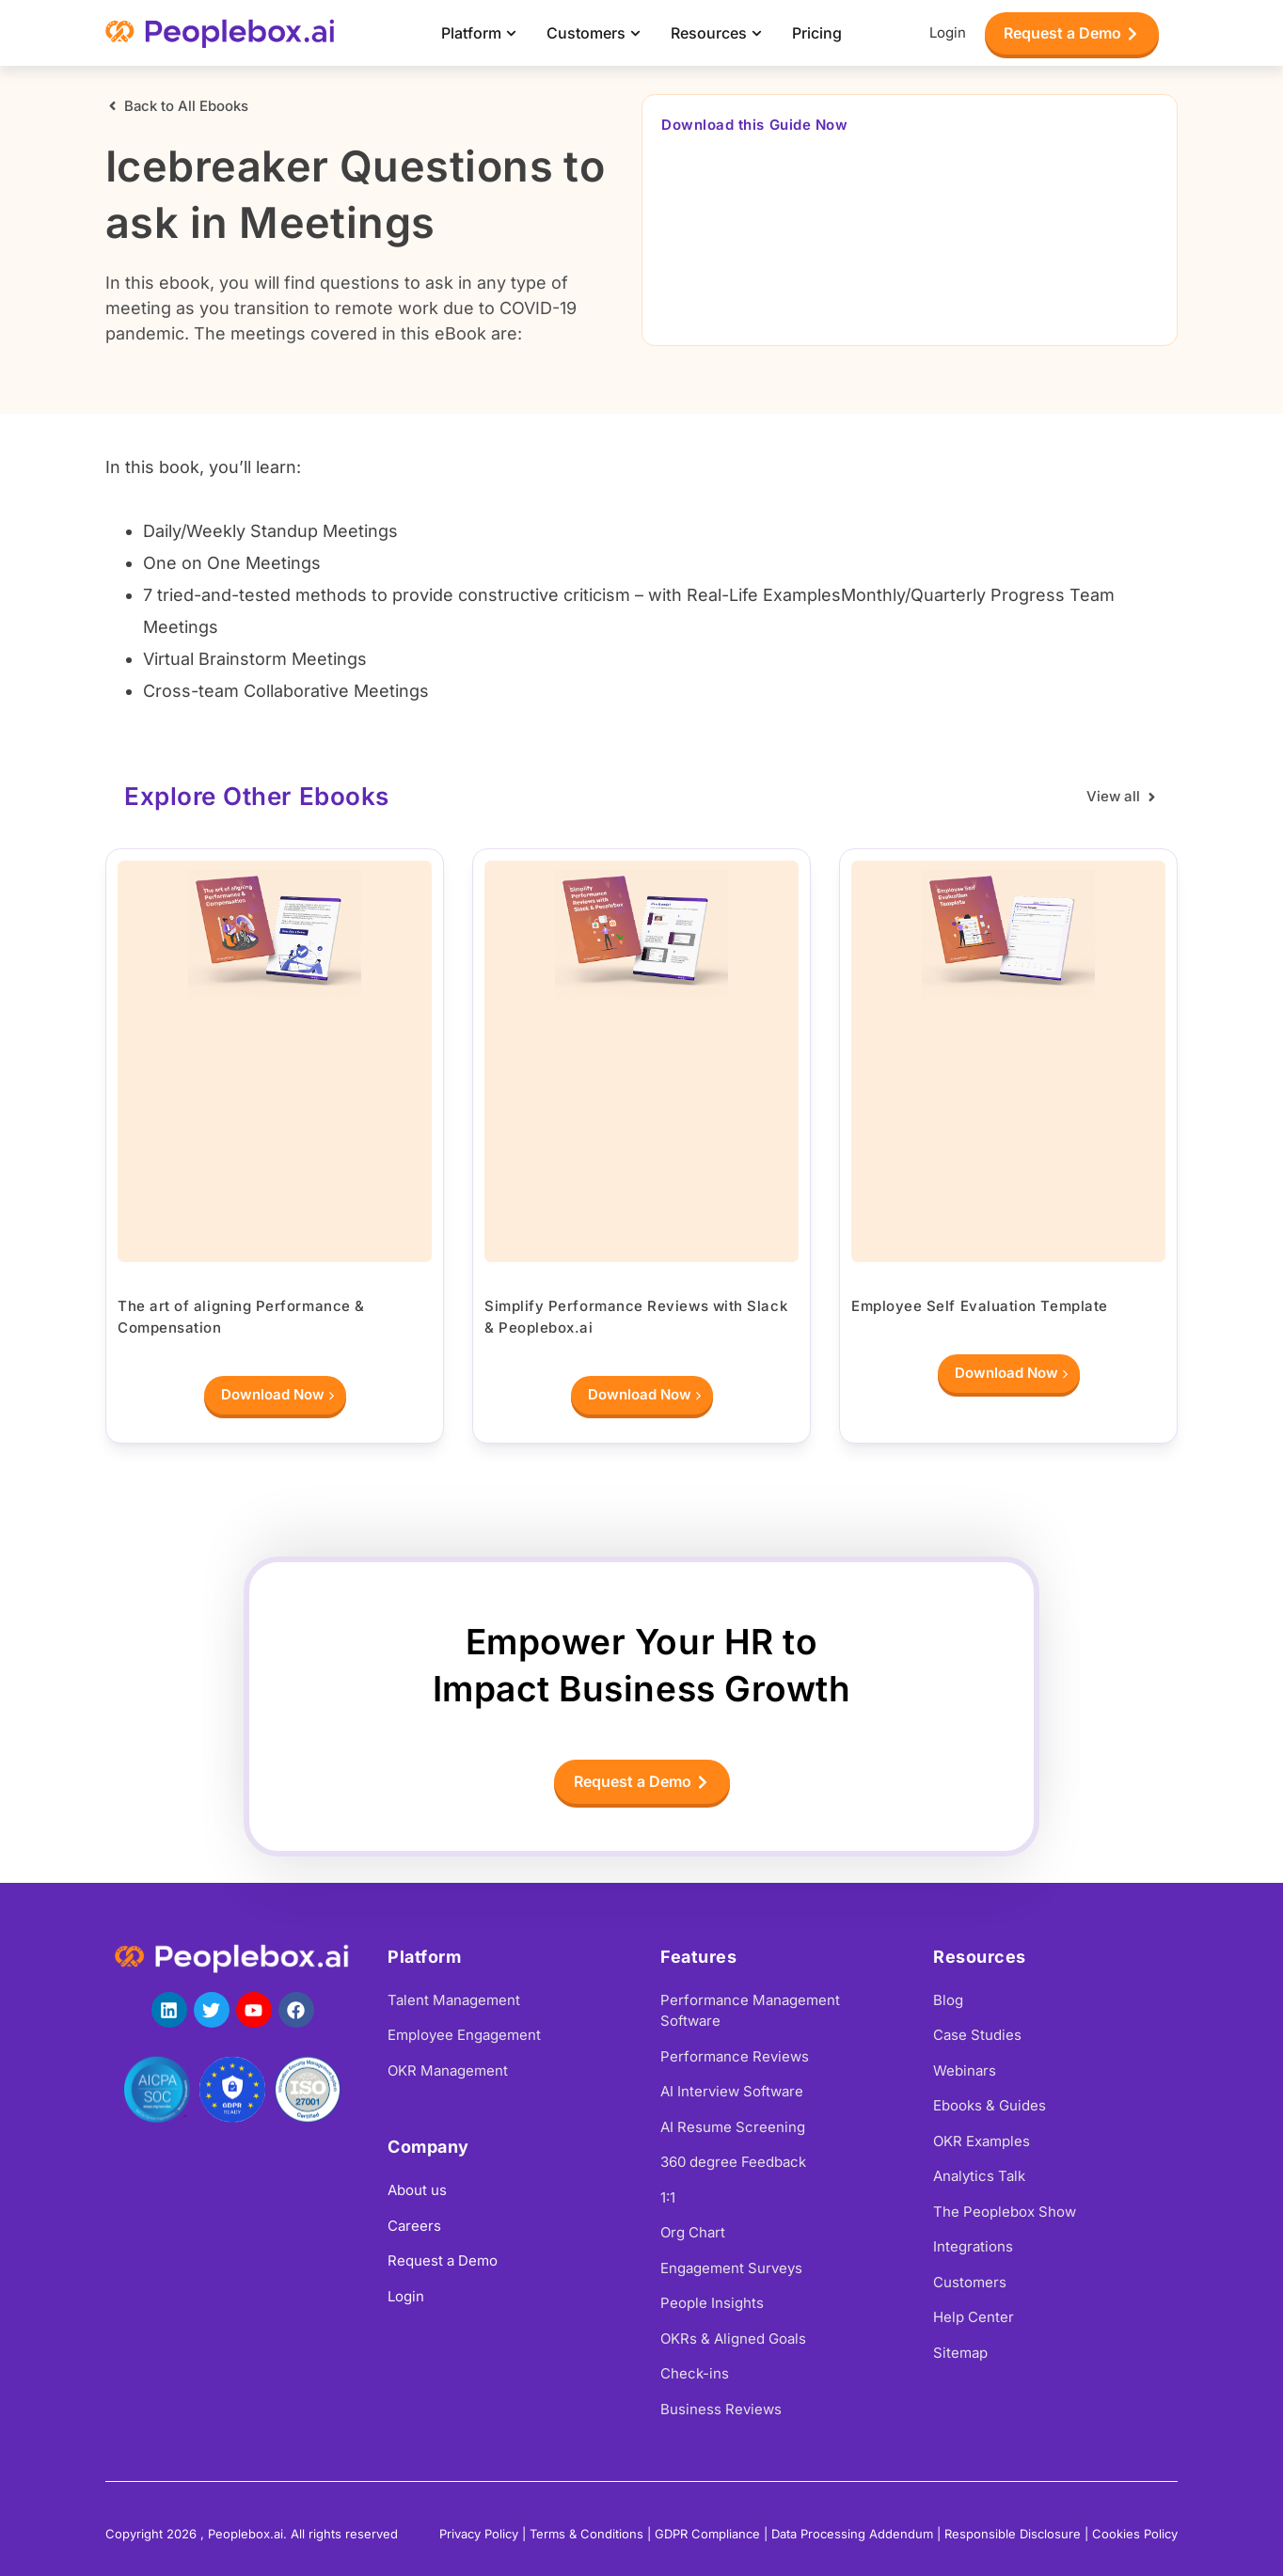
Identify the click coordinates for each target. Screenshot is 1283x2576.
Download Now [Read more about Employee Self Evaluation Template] (1011, 1375)
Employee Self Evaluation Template (979, 1306)
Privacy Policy (478, 2533)
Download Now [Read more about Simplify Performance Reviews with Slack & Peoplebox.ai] (644, 1397)
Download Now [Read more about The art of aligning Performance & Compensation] (277, 1397)
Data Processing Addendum (852, 2533)
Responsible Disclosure (1012, 2533)
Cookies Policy (1135, 2533)
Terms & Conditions (586, 2533)
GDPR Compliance (707, 2533)
